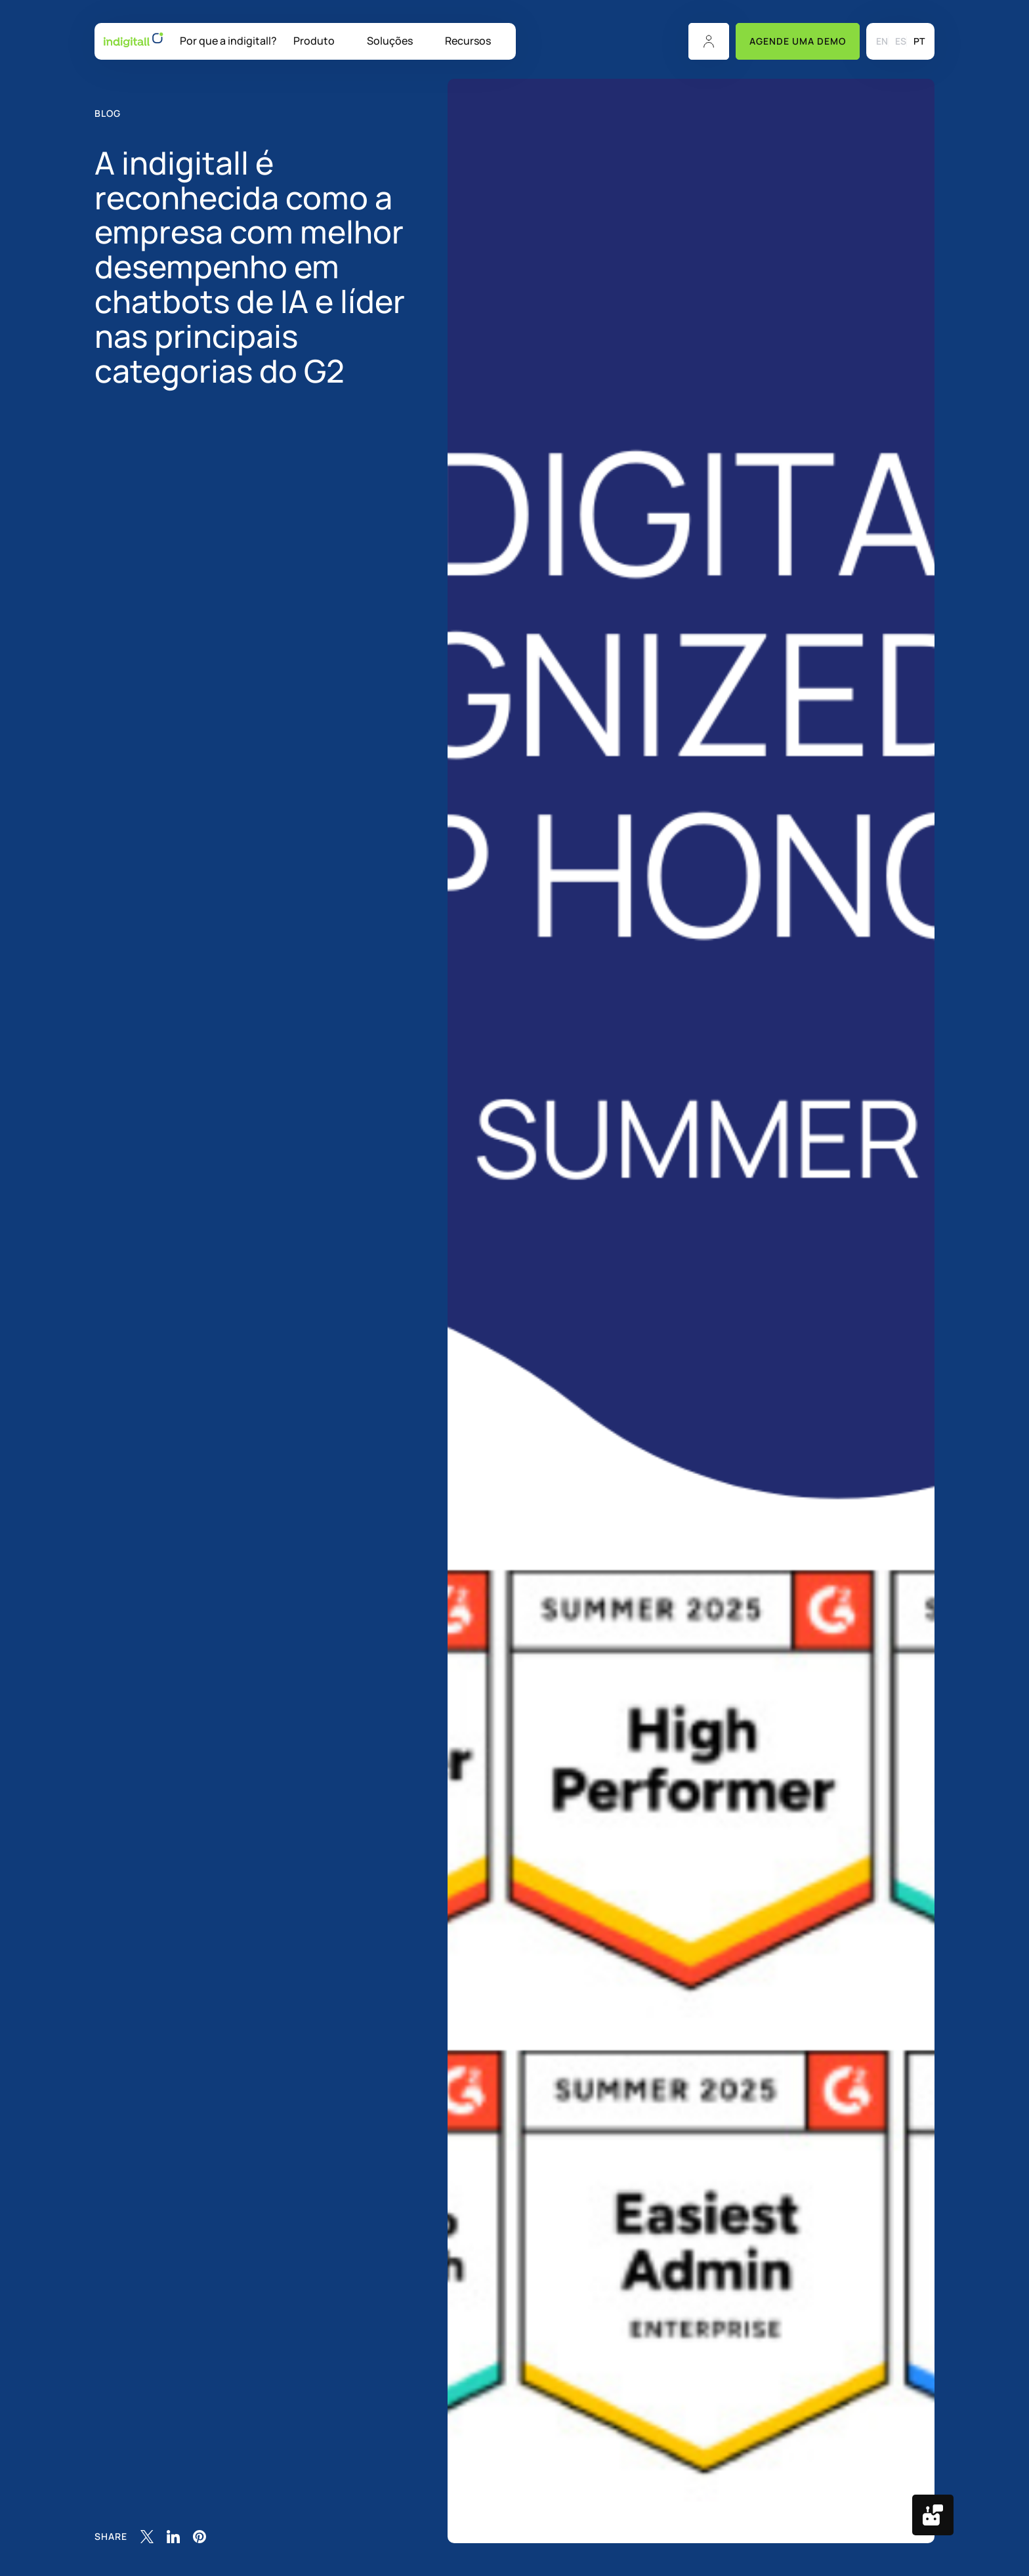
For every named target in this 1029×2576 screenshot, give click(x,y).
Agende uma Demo (797, 41)
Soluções (390, 40)
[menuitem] (882, 41)
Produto (314, 40)
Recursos (468, 40)
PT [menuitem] (919, 41)
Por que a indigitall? (228, 40)
